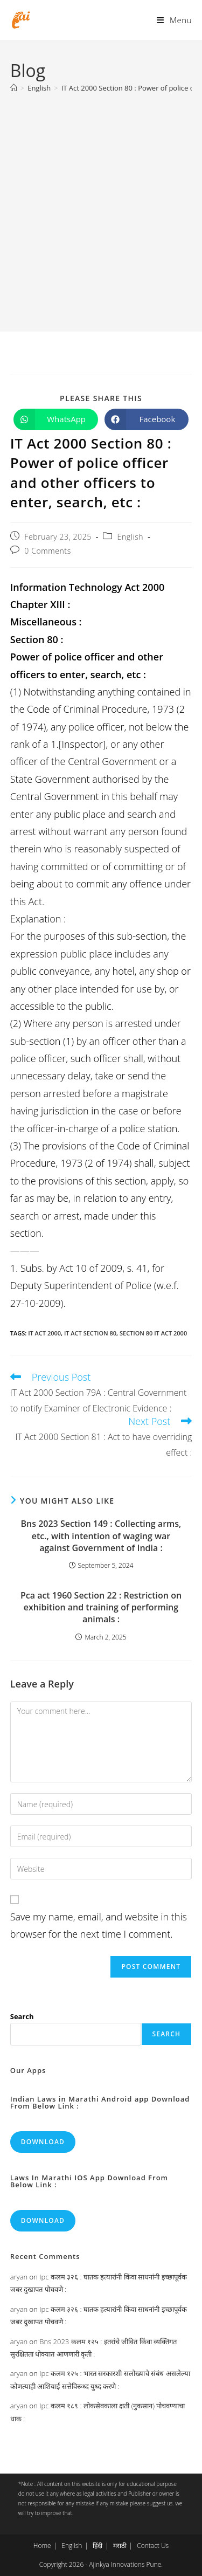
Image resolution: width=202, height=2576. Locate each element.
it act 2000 (44, 1333)
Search (22, 2016)
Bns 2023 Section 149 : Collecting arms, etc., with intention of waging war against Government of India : (101, 1536)
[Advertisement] (101, 207)
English (130, 537)
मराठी (120, 2545)
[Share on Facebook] (147, 419)
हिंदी (97, 2545)
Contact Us (153, 2545)
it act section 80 (90, 1333)
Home (42, 2545)
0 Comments (47, 551)
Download (43, 2141)
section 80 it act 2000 (153, 1333)
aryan (18, 2277)
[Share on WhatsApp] (55, 419)
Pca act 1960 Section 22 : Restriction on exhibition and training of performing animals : (101, 1607)
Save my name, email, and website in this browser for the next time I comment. (98, 1925)
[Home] (13, 88)
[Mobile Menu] (174, 20)
